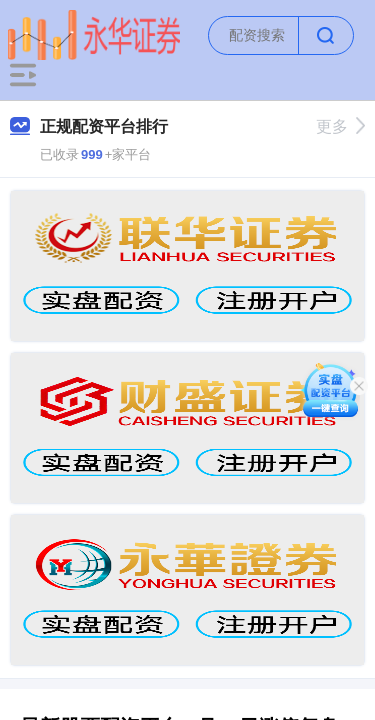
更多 (340, 126)
